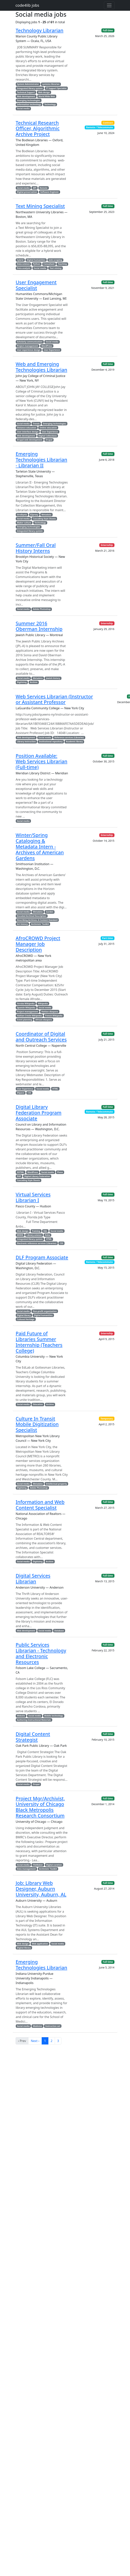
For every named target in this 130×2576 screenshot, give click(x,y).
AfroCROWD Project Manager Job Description (38, 944)
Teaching (62, 264)
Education (38, 1404)
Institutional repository (51, 741)
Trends (36, 423)
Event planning (24, 1019)
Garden (49, 911)
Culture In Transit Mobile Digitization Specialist (37, 1424)
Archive (33, 682)
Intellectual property (56, 1483)
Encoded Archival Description (31, 916)
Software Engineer (49, 192)
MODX (20, 1235)
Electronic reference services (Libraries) (36, 1243)
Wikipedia (43, 1003)
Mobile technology (53, 1715)
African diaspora (43, 1019)
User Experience (52, 350)
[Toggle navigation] (109, 5)
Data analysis (23, 268)
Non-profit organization (45, 1311)
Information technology (29, 104)
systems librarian (51, 84)
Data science (23, 264)
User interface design (27, 431)
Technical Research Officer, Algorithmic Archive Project (38, 128)
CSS (29, 1092)
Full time (108, 30)
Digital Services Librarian (33, 1578)
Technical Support (26, 92)
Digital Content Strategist (33, 1737)
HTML (55, 1088)
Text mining (55, 268)
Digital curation (54, 1864)
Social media (23, 108)
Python (36, 264)
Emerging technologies (28, 100)
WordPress (46, 346)
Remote (43, 188)
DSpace (20, 1092)
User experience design (28, 350)
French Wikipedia (53, 1015)
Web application (40, 1943)
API (34, 188)
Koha (47, 1235)
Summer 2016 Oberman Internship (39, 626)
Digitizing (21, 682)
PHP (19, 1176)
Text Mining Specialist (40, 206)
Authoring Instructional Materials (34, 1720)
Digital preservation (27, 192)
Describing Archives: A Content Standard (37, 920)
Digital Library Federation (37, 1176)
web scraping (55, 260)
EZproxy (34, 514)
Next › (35, 2041)
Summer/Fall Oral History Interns (36, 548)
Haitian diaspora (49, 1011)
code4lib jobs (27, 5)
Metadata (46, 514)
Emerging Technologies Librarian (41, 1964)
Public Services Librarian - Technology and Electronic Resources (41, 1653)
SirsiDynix (22, 514)
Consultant (49, 264)
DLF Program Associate (42, 1257)
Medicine (37, 2026)
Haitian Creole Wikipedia (29, 1015)
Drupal (49, 439)
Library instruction (26, 741)
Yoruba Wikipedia (26, 1003)
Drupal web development (29, 439)
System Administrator (28, 84)
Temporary (106, 1418)
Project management (27, 346)
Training (36, 1231)
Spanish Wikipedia (26, 1007)
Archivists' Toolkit (40, 924)
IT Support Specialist (56, 88)
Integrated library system (30, 88)
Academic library (74, 741)
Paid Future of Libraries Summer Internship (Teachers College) (39, 1342)
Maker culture (24, 522)
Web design (44, 92)
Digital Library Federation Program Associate (38, 1113)
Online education (48, 427)
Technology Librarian (40, 30)
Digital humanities (36, 260)
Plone (60, 1172)
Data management (26, 1869)
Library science (33, 1235)
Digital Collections (47, 435)
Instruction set (52, 2026)
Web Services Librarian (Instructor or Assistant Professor (54, 699)
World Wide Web (46, 96)
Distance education (26, 427)
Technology (50, 104)
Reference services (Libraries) (69, 737)
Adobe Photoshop (42, 609)
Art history (22, 924)
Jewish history (53, 678)
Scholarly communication (29, 341)
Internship (107, 545)
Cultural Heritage (25, 1319)
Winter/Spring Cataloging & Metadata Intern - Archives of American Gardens (40, 846)
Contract (108, 122)
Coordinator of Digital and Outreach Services (41, 1036)
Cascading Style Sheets (44, 518)
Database (59, 1630)
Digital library (24, 1315)
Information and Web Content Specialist (40, 1505)
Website (21, 1715)
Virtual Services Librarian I (33, 1197)
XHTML (20, 1172)
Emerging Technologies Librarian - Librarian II (41, 460)
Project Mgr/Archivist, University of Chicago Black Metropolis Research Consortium (40, 1807)
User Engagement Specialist (36, 285)
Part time (107, 938)
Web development (26, 96)
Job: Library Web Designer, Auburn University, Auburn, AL (41, 1889)
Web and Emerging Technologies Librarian (41, 367)
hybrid (20, 260)
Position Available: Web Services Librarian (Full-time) (41, 761)
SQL (45, 1231)
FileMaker (38, 1864)
